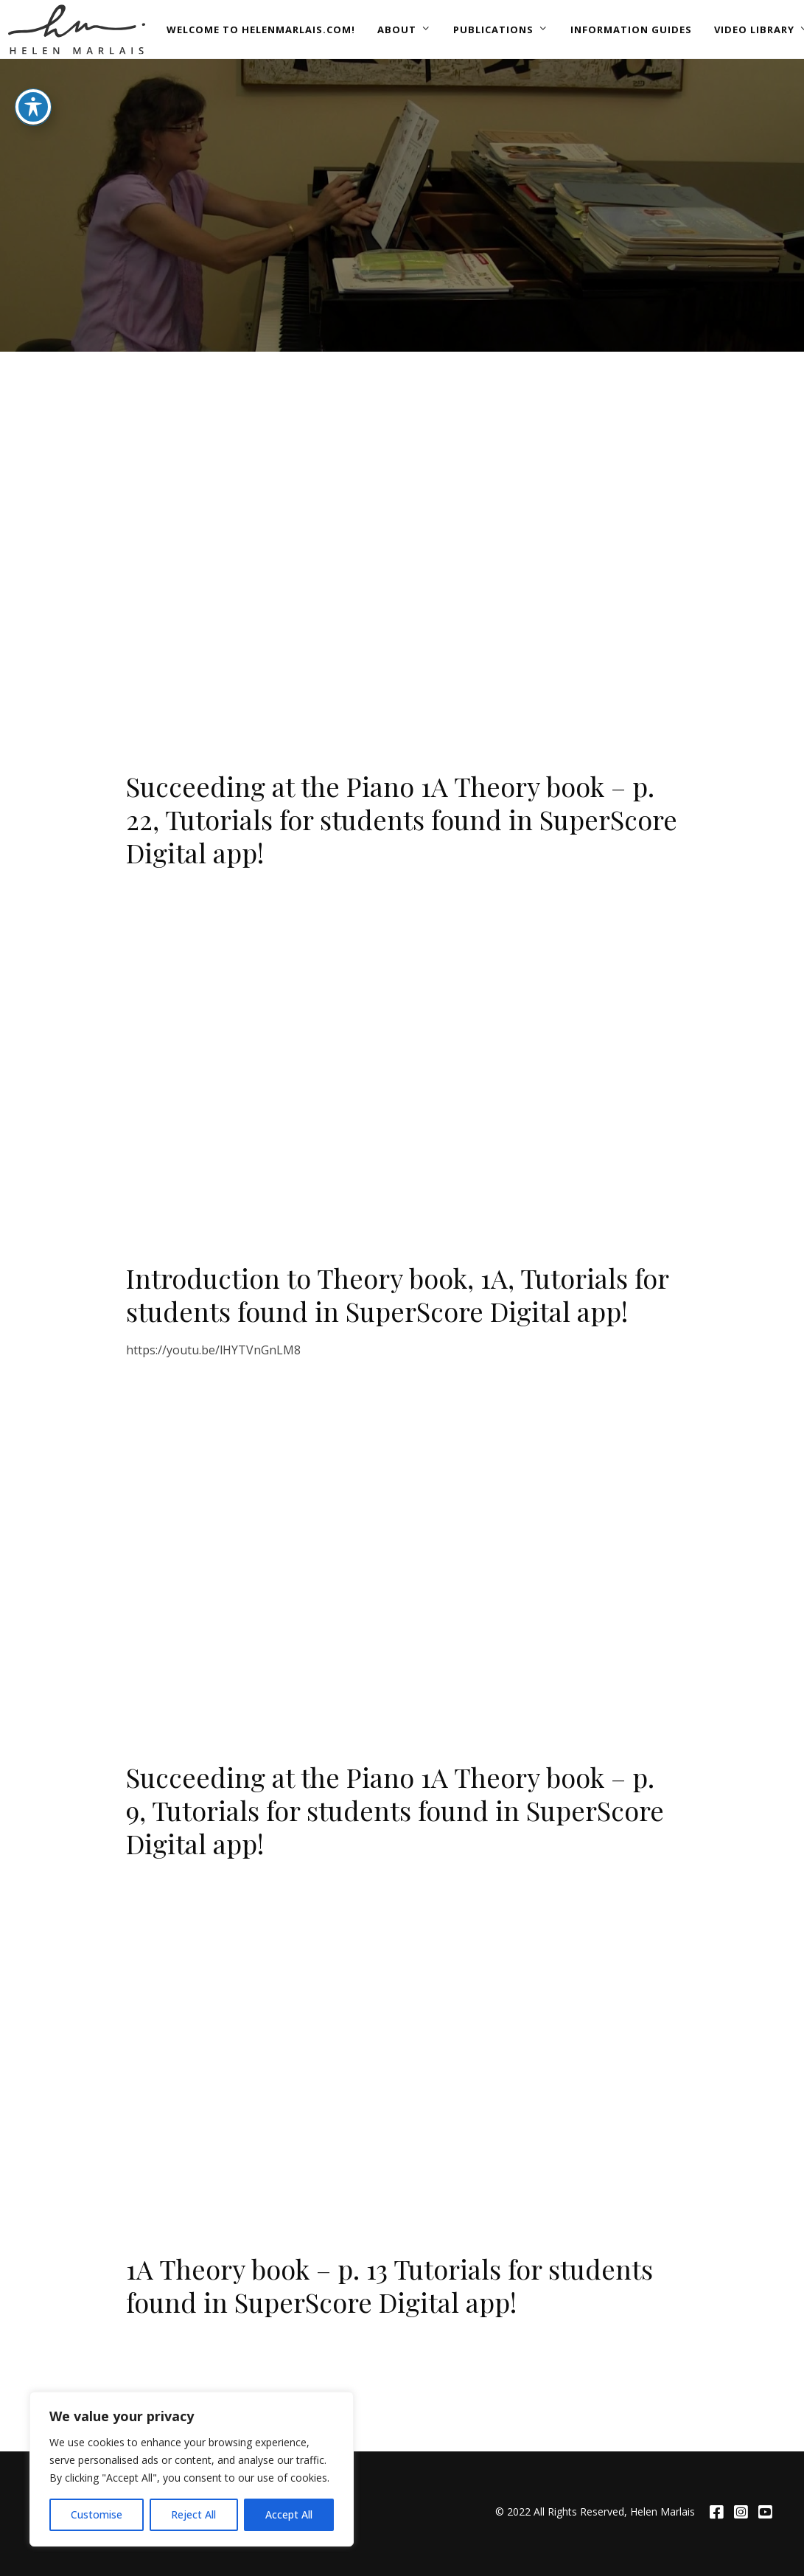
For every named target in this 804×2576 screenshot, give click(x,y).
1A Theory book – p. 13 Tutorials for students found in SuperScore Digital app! (389, 2285)
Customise (96, 2514)
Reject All (193, 2514)
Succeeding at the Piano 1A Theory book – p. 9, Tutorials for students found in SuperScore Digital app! (395, 1810)
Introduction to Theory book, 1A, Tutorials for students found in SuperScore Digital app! (397, 1294)
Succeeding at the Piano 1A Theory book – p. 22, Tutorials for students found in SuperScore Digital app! (401, 819)
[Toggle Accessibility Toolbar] (33, 107)
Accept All (288, 2514)
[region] (191, 2469)
